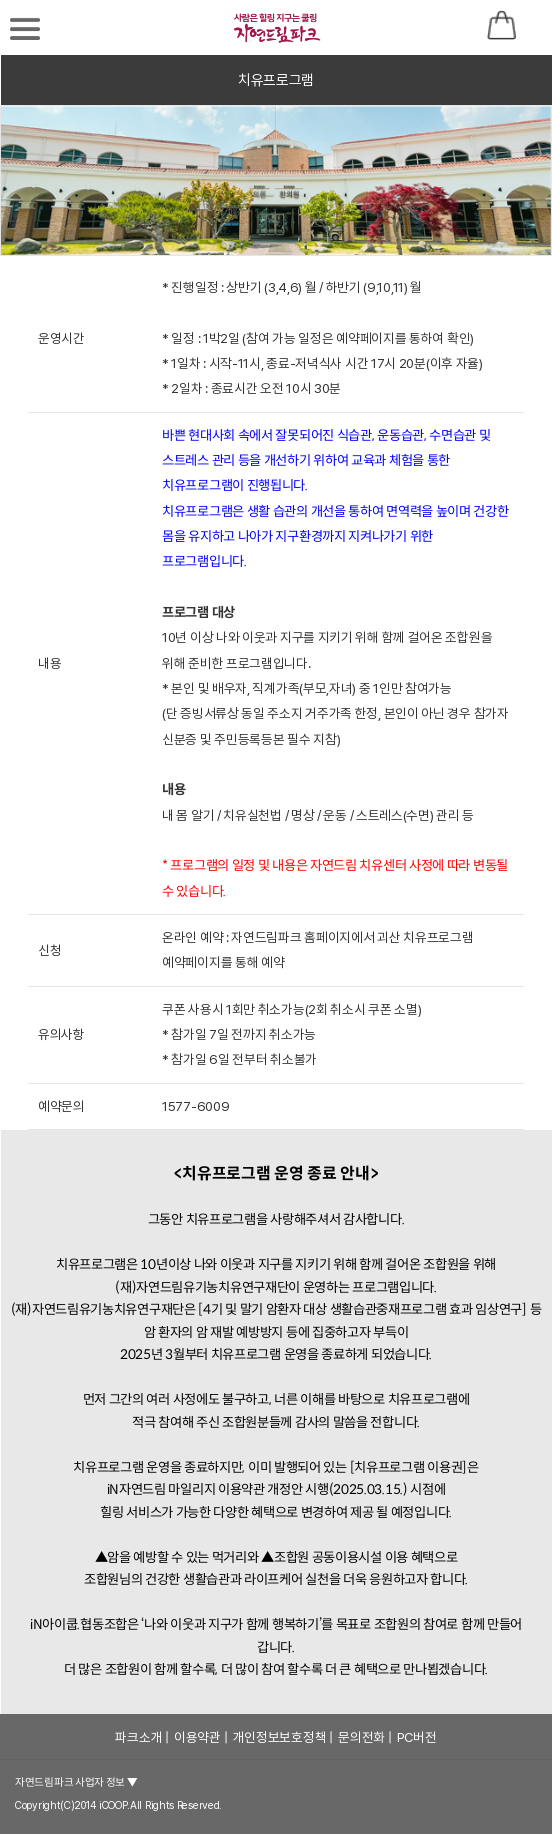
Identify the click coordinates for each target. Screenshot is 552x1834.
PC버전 (417, 1737)
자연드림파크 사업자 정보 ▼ (76, 1782)
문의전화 (361, 1737)
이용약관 (197, 1737)
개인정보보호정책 (280, 1737)
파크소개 (138, 1737)
